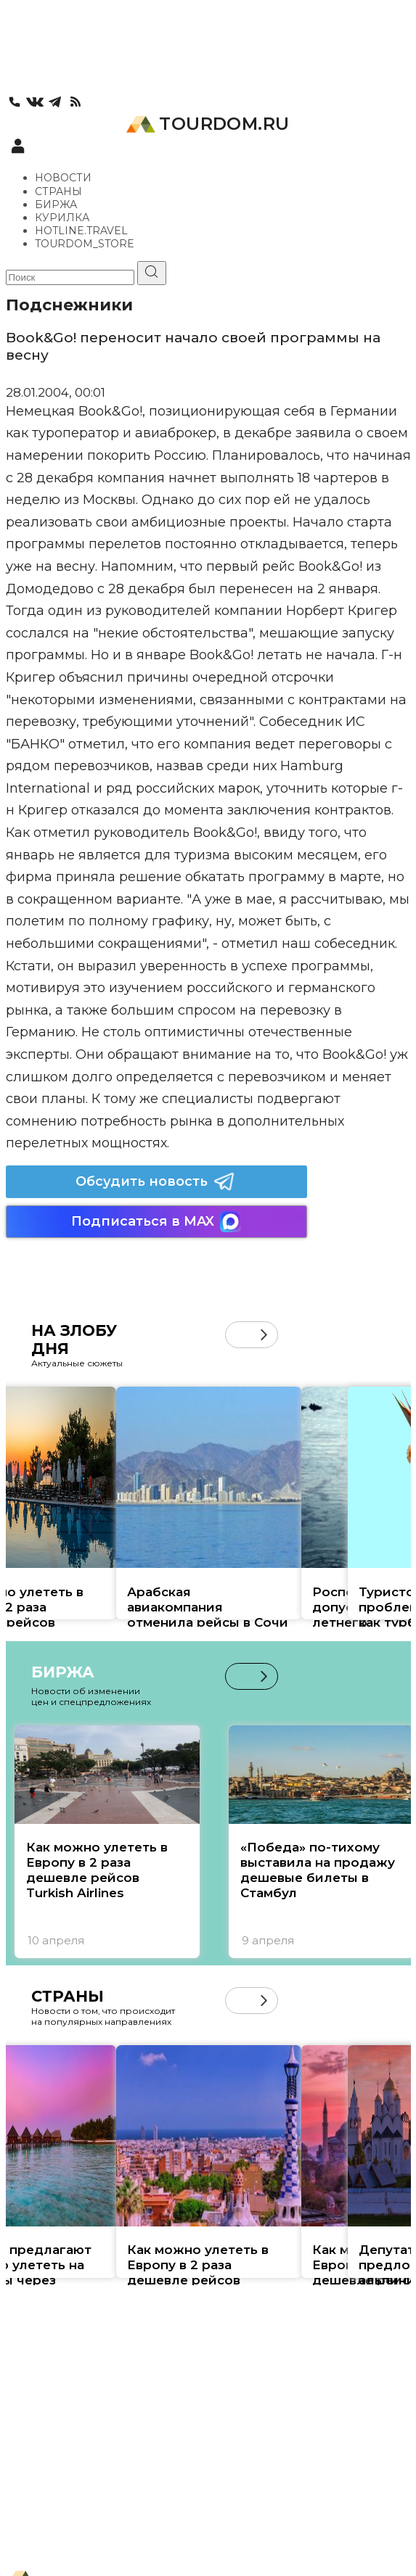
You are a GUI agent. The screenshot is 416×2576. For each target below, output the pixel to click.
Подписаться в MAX (156, 1221)
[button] (263, 1334)
